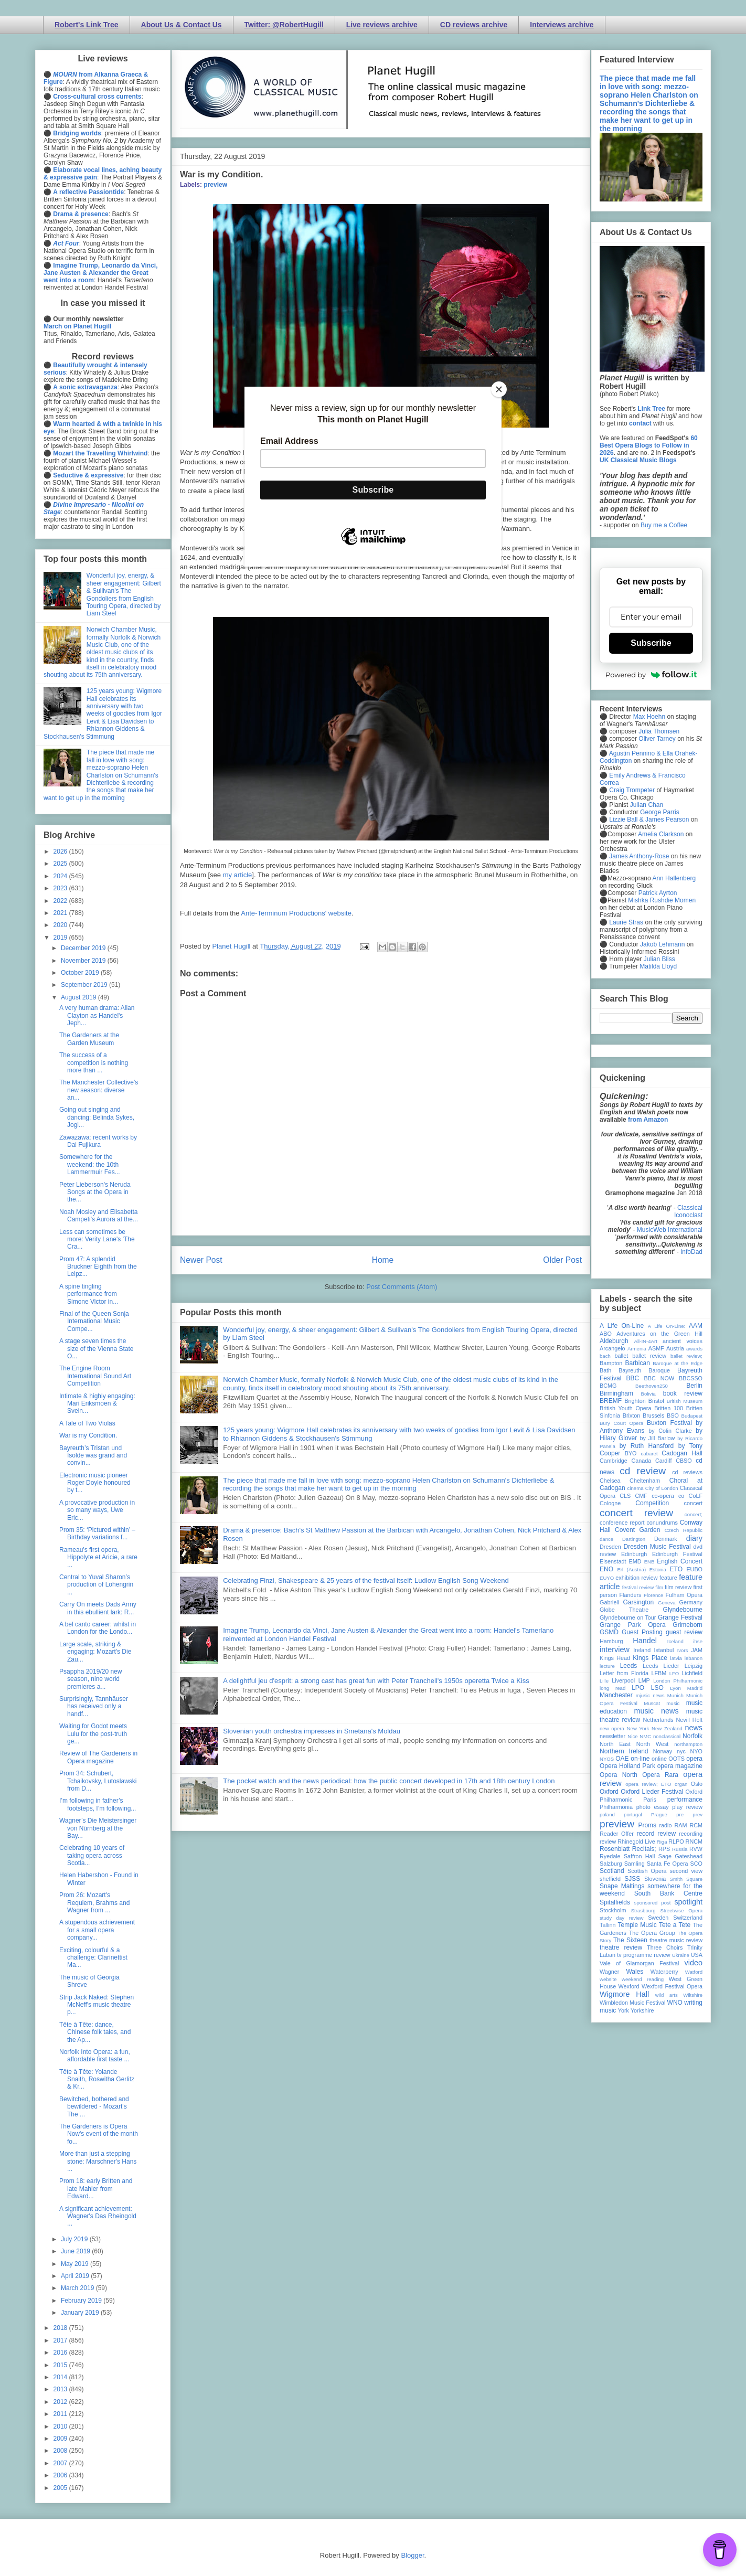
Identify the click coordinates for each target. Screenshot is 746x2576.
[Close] (499, 389)
